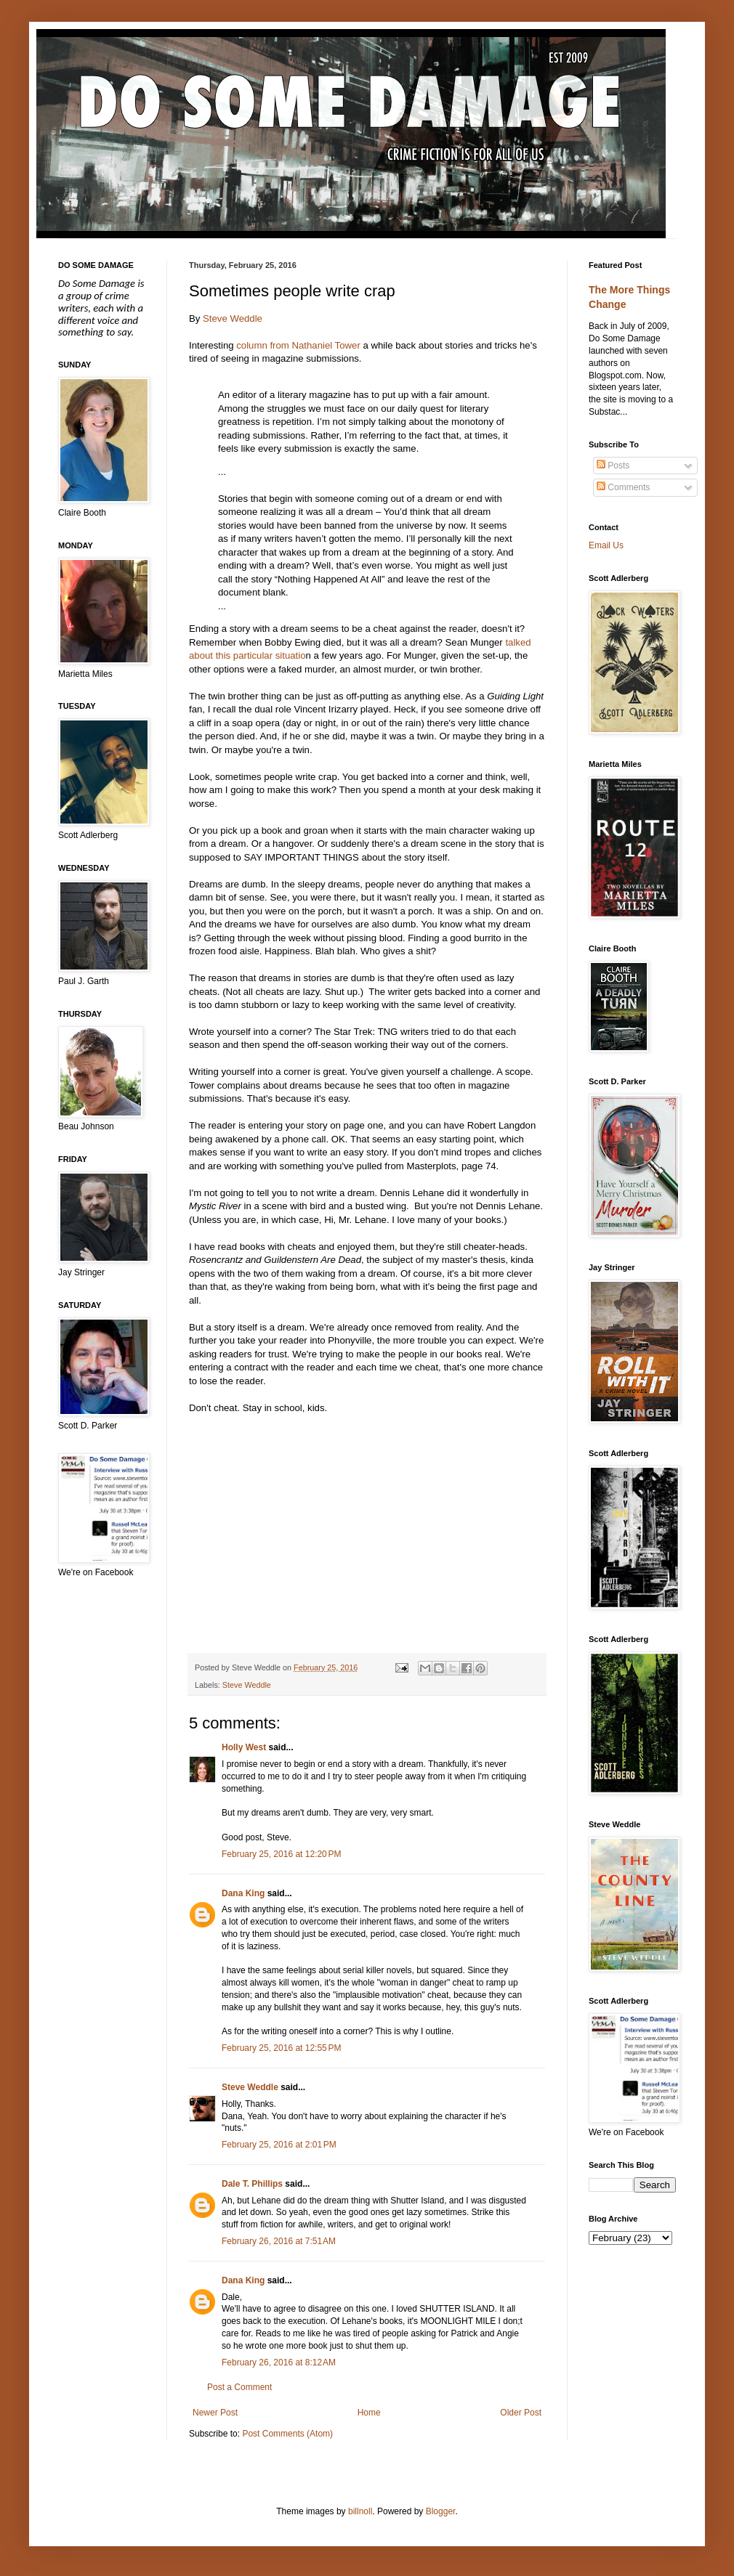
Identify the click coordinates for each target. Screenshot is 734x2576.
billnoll (360, 2511)
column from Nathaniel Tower (298, 345)
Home (369, 2413)
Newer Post (215, 2413)
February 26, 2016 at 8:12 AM (279, 2362)
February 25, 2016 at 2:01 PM (279, 2145)
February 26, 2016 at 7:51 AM (279, 2241)
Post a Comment (239, 2387)
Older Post (520, 2413)
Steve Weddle (232, 318)
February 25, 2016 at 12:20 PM (281, 1854)
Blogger (441, 2511)
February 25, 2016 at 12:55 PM (281, 2048)
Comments (623, 487)
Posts (613, 465)
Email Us (606, 545)
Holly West (244, 1747)
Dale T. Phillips (252, 2184)
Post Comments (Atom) (287, 2434)
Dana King (243, 1893)
